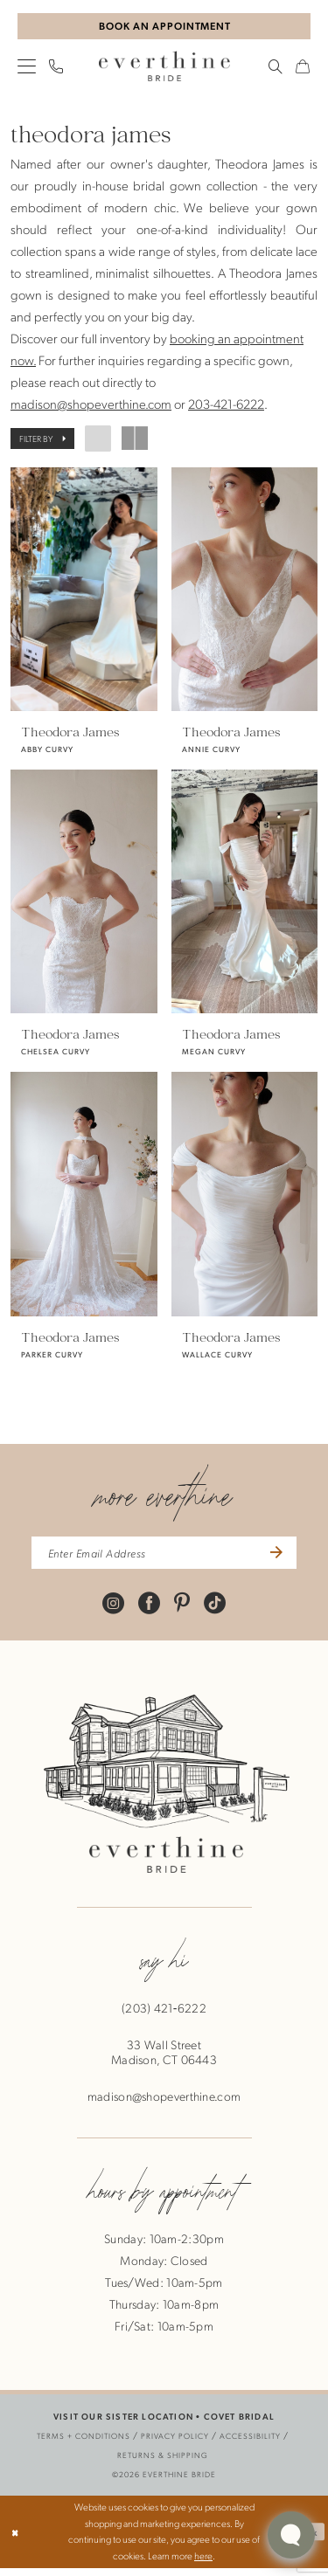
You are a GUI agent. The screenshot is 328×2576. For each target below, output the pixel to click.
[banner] (164, 69)
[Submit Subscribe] (286, 1559)
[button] (27, 68)
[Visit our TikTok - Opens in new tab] (215, 1610)
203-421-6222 (226, 406)
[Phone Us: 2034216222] (56, 69)
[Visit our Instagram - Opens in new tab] (113, 1610)
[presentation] (83, 592)
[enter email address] (164, 1559)
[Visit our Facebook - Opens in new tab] (149, 1610)
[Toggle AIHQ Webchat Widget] (291, 2535)
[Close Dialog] (16, 2539)
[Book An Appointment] (164, 27)
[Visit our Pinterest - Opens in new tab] (182, 1610)
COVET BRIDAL (239, 2424)
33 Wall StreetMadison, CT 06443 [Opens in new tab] (164, 2060)
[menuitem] (27, 68)
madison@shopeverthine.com (90, 406)
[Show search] (276, 69)
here (203, 2564)
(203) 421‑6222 (164, 2016)
